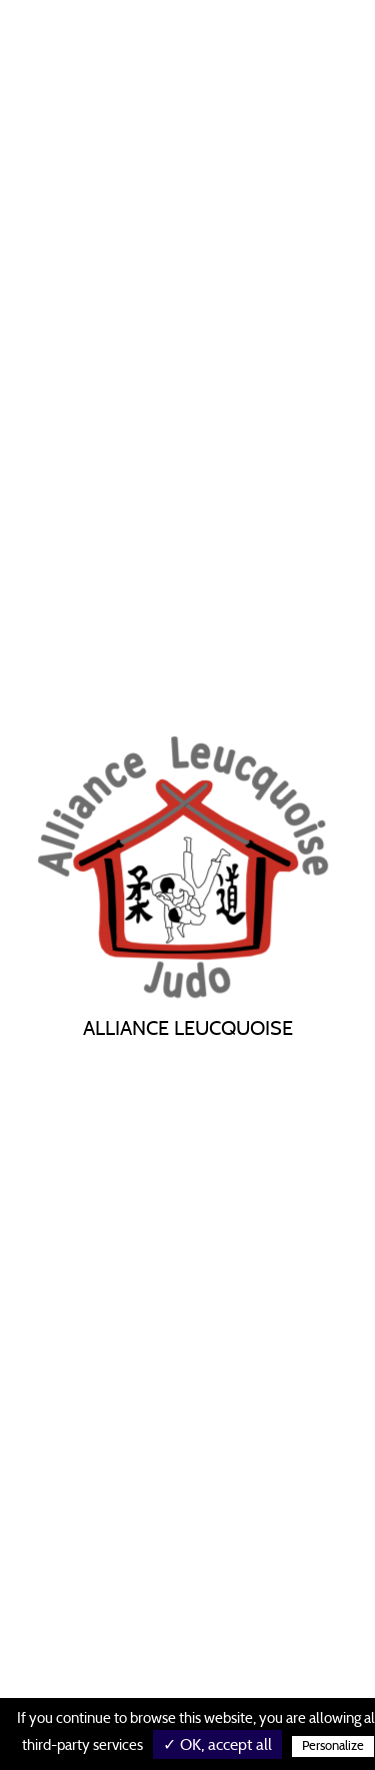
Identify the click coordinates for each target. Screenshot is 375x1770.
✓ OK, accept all (217, 1745)
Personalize (333, 1746)
